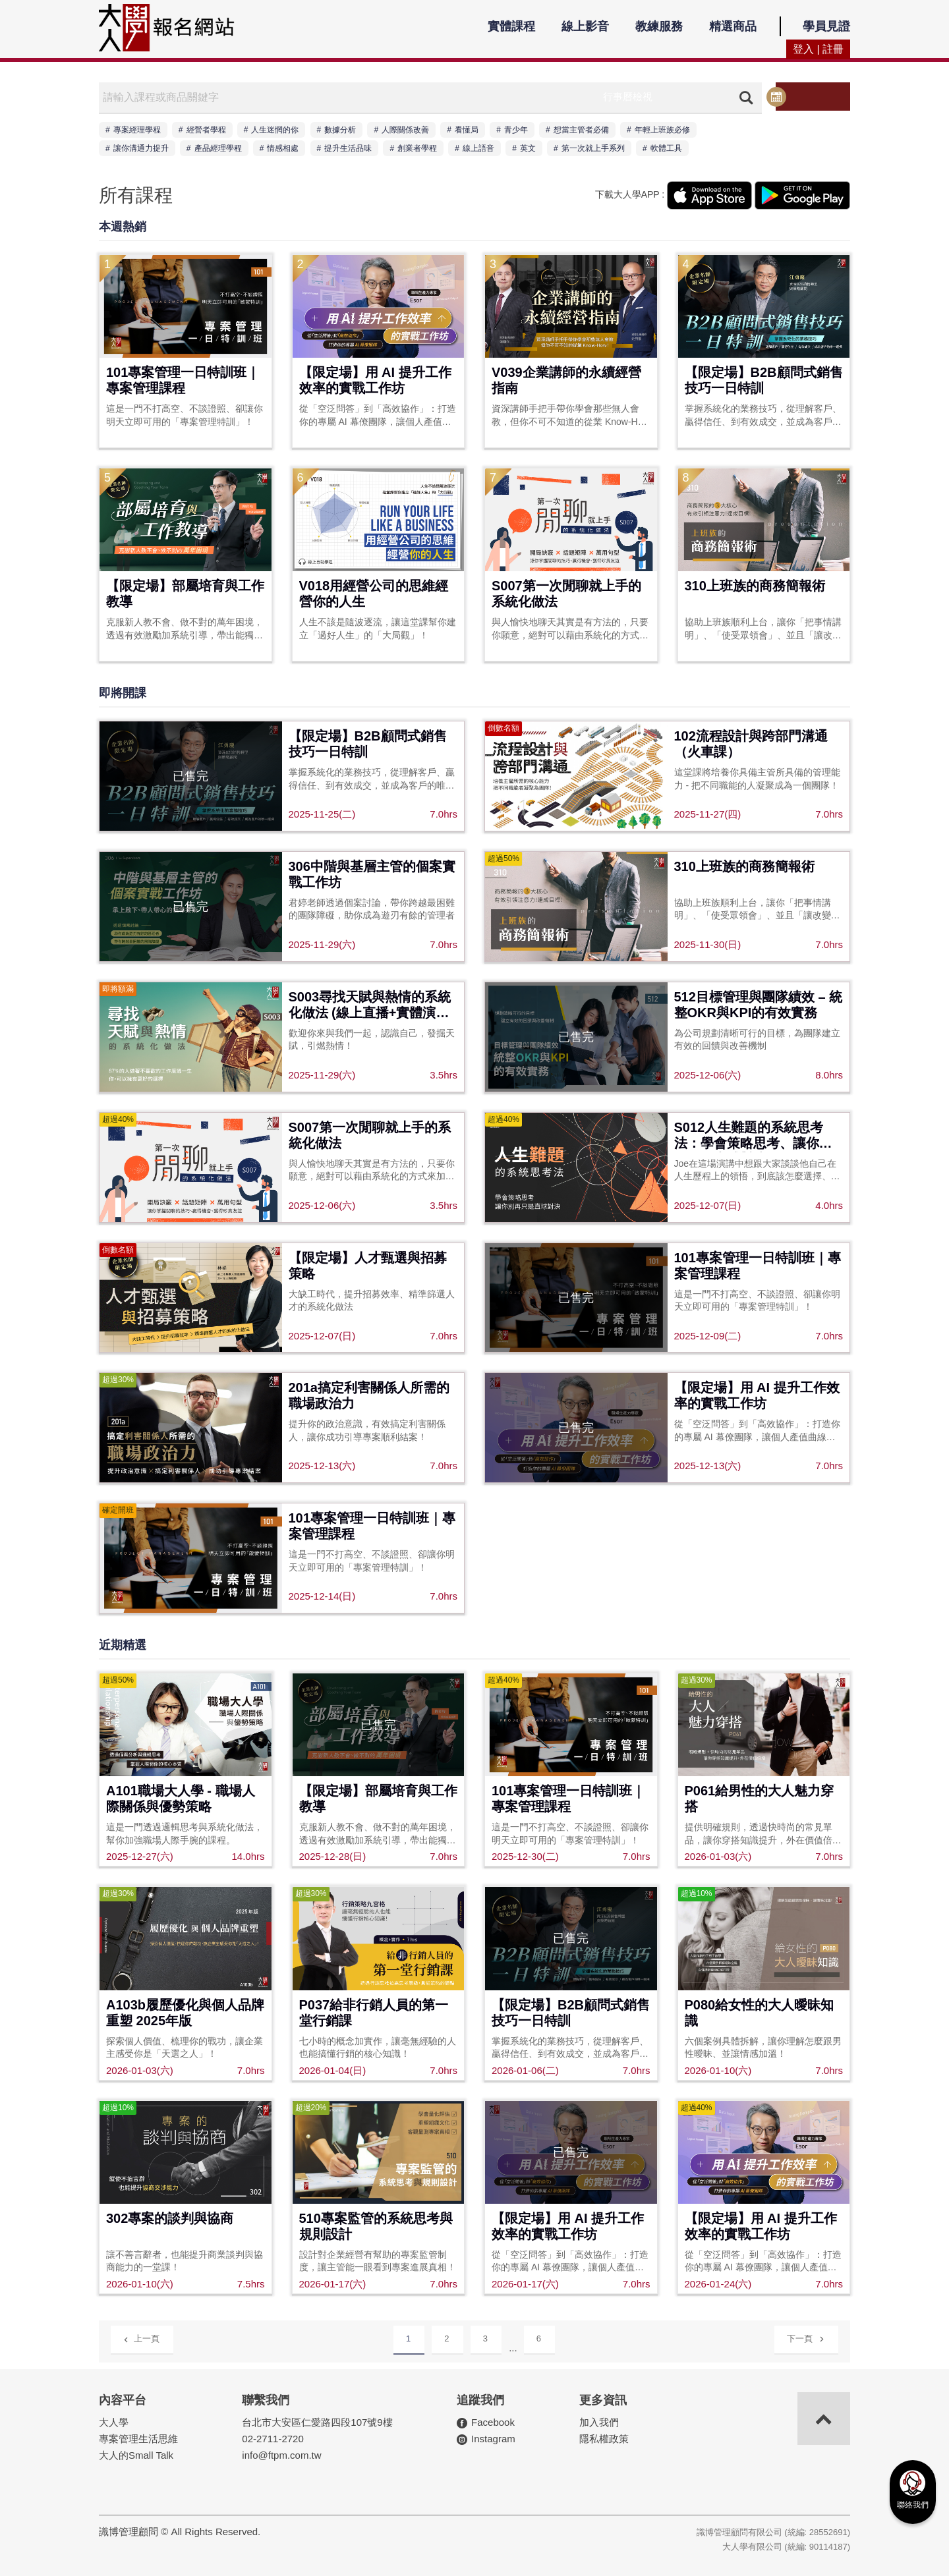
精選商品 (733, 26)
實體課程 (511, 26)
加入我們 (599, 2421)
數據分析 (340, 129)
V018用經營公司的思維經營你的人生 (374, 593)
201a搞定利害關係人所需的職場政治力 (369, 1395)
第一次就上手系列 (593, 148)
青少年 (516, 129)
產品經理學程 (218, 148)
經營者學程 (206, 129)
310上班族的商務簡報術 (755, 585)
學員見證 (826, 26)
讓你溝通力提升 (141, 148)
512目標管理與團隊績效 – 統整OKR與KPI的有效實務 (758, 1005)
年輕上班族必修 (662, 129)
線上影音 (585, 26)
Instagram (493, 2438)
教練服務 (659, 26)
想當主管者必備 (581, 129)
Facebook (493, 2421)
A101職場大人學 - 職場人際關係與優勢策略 (180, 1798)
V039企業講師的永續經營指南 (566, 380)
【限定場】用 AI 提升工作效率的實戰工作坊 (375, 380)
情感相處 (283, 148)
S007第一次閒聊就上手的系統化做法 (566, 593)
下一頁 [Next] (805, 2336)
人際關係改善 (405, 129)
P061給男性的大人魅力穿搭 (759, 1798)
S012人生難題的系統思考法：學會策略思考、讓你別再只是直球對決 (753, 1136)
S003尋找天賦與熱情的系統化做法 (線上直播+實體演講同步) (370, 1006)
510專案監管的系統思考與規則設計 (376, 2226)
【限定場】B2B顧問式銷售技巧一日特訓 (764, 380)
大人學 (114, 2421)
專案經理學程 (137, 129)
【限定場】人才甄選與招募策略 (368, 1265)
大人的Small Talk (136, 2454)
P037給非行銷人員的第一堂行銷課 (374, 2013)
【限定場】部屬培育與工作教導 (185, 593)
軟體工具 (666, 148)
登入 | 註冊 (818, 49)
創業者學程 (417, 148)
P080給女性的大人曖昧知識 (759, 2013)
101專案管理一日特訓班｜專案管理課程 (183, 380)
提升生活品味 (348, 148)
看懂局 (466, 129)
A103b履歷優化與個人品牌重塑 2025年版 (185, 2013)
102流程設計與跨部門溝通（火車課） (751, 744)
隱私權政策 (604, 2438)
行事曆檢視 (811, 96)
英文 (528, 148)
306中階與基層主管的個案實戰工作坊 (372, 874)
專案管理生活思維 (138, 2438)
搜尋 (742, 97)
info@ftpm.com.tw (281, 2454)
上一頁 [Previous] (141, 2338)
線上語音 (478, 148)
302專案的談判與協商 (169, 2218)
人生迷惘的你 (275, 129)
